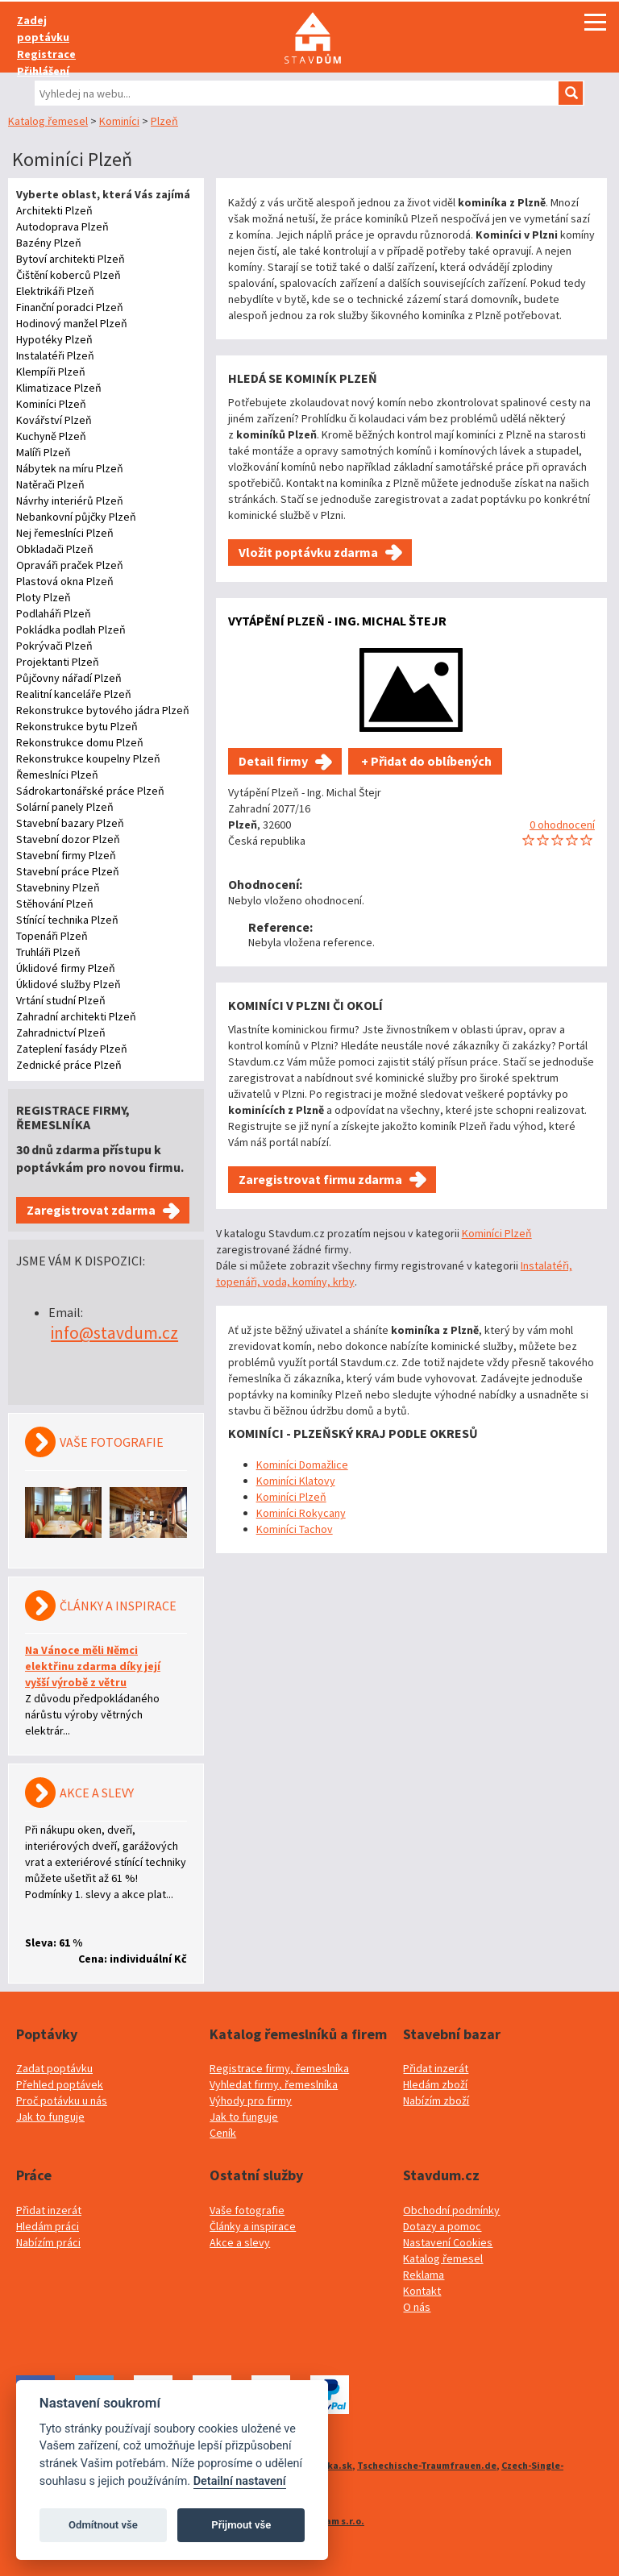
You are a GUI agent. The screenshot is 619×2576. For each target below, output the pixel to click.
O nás (416, 2307)
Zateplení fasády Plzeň (71, 1048)
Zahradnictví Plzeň (61, 1032)
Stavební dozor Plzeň (68, 839)
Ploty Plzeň (43, 597)
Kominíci (119, 121)
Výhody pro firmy (251, 2100)
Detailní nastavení (239, 2481)
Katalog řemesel (48, 121)
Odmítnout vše (103, 2525)
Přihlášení (43, 71)
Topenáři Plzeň (52, 936)
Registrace (46, 54)
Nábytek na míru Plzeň (69, 468)
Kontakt (422, 2290)
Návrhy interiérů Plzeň (69, 500)
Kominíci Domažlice (302, 1464)
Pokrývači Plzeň (54, 645)
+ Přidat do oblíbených (425, 761)
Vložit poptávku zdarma (308, 552)
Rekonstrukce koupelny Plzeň (88, 758)
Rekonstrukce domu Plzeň (79, 742)
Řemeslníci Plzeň (57, 774)
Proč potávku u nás (61, 2100)
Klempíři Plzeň (50, 371)
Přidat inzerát (435, 2068)
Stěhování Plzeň (54, 903)
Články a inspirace (253, 2226)
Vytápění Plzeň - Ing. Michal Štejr (337, 621)
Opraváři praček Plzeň (69, 565)
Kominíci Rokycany (301, 1513)
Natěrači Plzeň (50, 484)
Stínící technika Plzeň (67, 919)
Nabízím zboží (436, 2100)
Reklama (423, 2274)
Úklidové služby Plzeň (68, 984)
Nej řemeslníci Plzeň (65, 533)
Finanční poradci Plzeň (69, 307)
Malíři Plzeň (43, 452)
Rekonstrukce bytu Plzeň (77, 726)
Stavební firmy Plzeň (66, 855)
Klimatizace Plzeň (59, 387)
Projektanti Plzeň (57, 661)
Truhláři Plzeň (48, 952)
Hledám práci (47, 2226)
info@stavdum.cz (114, 1333)
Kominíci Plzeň (51, 404)
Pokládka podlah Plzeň (71, 629)
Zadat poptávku (54, 2068)
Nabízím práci (48, 2242)
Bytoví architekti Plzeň (70, 258)
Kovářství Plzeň (54, 420)
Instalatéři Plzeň (55, 355)
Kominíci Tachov (294, 1529)
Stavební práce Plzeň (67, 871)
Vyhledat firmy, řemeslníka (274, 2084)
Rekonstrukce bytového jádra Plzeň (102, 710)
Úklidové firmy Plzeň (65, 968)
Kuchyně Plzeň (51, 436)
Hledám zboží (435, 2084)
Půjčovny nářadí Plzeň (69, 678)
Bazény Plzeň (48, 242)
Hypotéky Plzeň (54, 339)
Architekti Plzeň (54, 210)
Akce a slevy (240, 2242)
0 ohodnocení (562, 824)
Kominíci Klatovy (295, 1480)
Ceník (223, 2132)
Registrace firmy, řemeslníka (279, 2068)
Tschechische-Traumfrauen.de (426, 2465)
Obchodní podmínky (451, 2210)
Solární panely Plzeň (65, 807)
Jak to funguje (50, 2116)
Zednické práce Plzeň (69, 1064)
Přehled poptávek (59, 2084)
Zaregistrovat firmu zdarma (320, 1179)
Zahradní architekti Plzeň (76, 1016)
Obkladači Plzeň (54, 549)
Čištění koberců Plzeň (68, 275)
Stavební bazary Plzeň (70, 823)
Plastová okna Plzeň (65, 581)
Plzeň (164, 121)
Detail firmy (273, 761)
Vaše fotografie (247, 2210)
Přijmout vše (241, 2525)
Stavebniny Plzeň (58, 887)
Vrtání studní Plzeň (61, 1000)
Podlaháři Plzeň (53, 613)
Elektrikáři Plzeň (55, 291)
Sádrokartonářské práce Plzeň (90, 790)
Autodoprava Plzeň (62, 226)
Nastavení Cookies (447, 2242)
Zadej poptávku (43, 28)
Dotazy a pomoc (442, 2226)
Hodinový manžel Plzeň (71, 323)
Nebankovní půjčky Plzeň (76, 516)
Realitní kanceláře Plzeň (73, 694)
